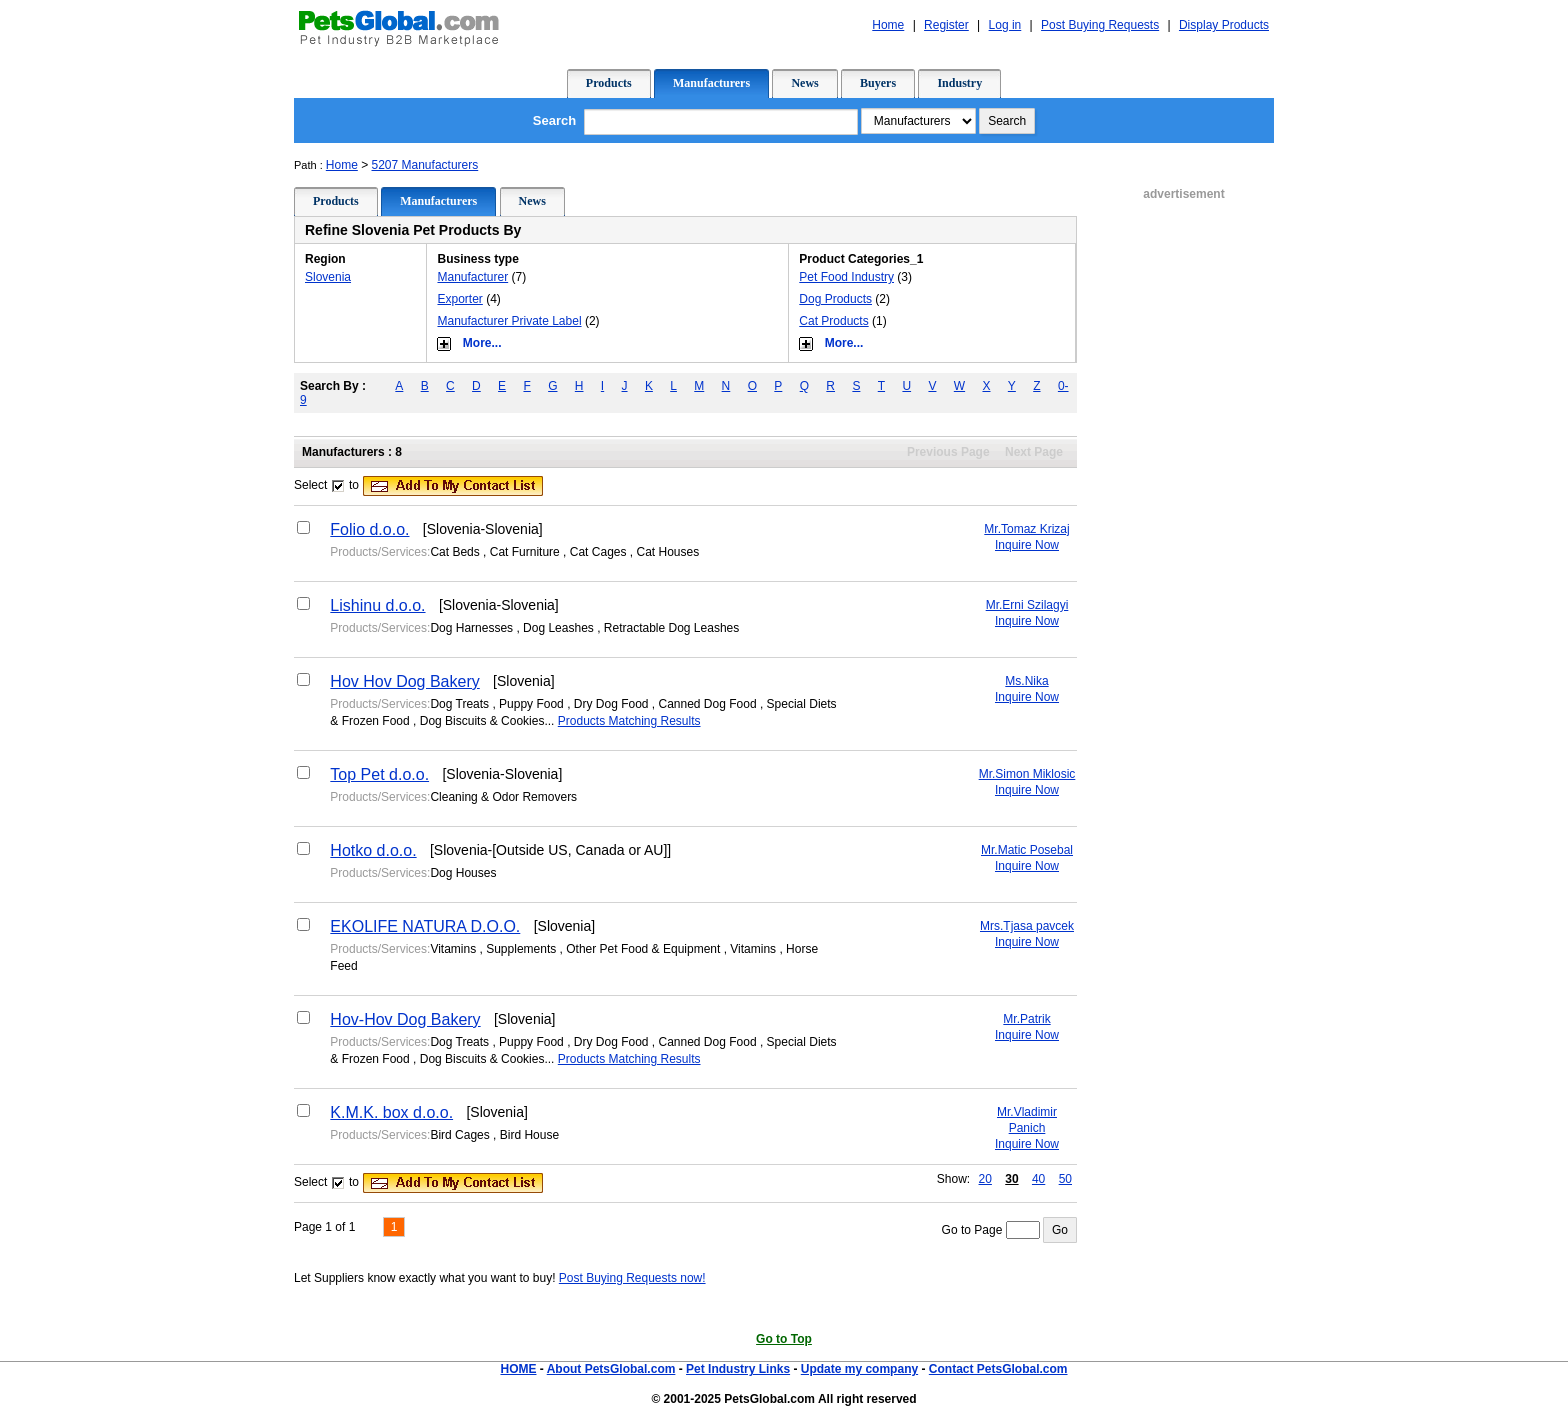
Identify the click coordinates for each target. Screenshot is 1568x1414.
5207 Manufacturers (425, 165)
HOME (518, 1369)
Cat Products (833, 321)
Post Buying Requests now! (632, 1278)
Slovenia (328, 277)
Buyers (878, 83)
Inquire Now (1027, 545)
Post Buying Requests (1100, 25)
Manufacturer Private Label (509, 321)
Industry (959, 83)
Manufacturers (711, 83)
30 (1011, 1179)
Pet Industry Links (738, 1369)
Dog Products (835, 299)
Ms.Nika (1026, 681)
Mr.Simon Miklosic (1027, 774)
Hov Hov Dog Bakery (404, 681)
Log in (1005, 25)
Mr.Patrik (1026, 1019)
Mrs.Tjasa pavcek (1027, 926)
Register (946, 25)
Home (888, 25)
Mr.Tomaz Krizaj (1026, 529)
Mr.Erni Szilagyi (1027, 605)
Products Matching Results (629, 721)
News (804, 83)
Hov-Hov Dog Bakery (405, 1019)
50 (1065, 1179)
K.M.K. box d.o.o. (391, 1112)
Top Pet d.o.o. (379, 774)
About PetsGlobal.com (611, 1369)
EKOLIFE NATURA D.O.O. (425, 926)
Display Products (1224, 25)
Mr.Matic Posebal (1027, 850)
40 (1038, 1179)
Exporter (459, 299)
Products (609, 83)
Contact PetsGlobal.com (998, 1369)
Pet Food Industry (846, 277)
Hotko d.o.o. (373, 850)
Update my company (859, 1369)
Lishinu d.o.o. (377, 605)
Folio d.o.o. (369, 529)
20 (985, 1179)
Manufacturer (472, 277)
